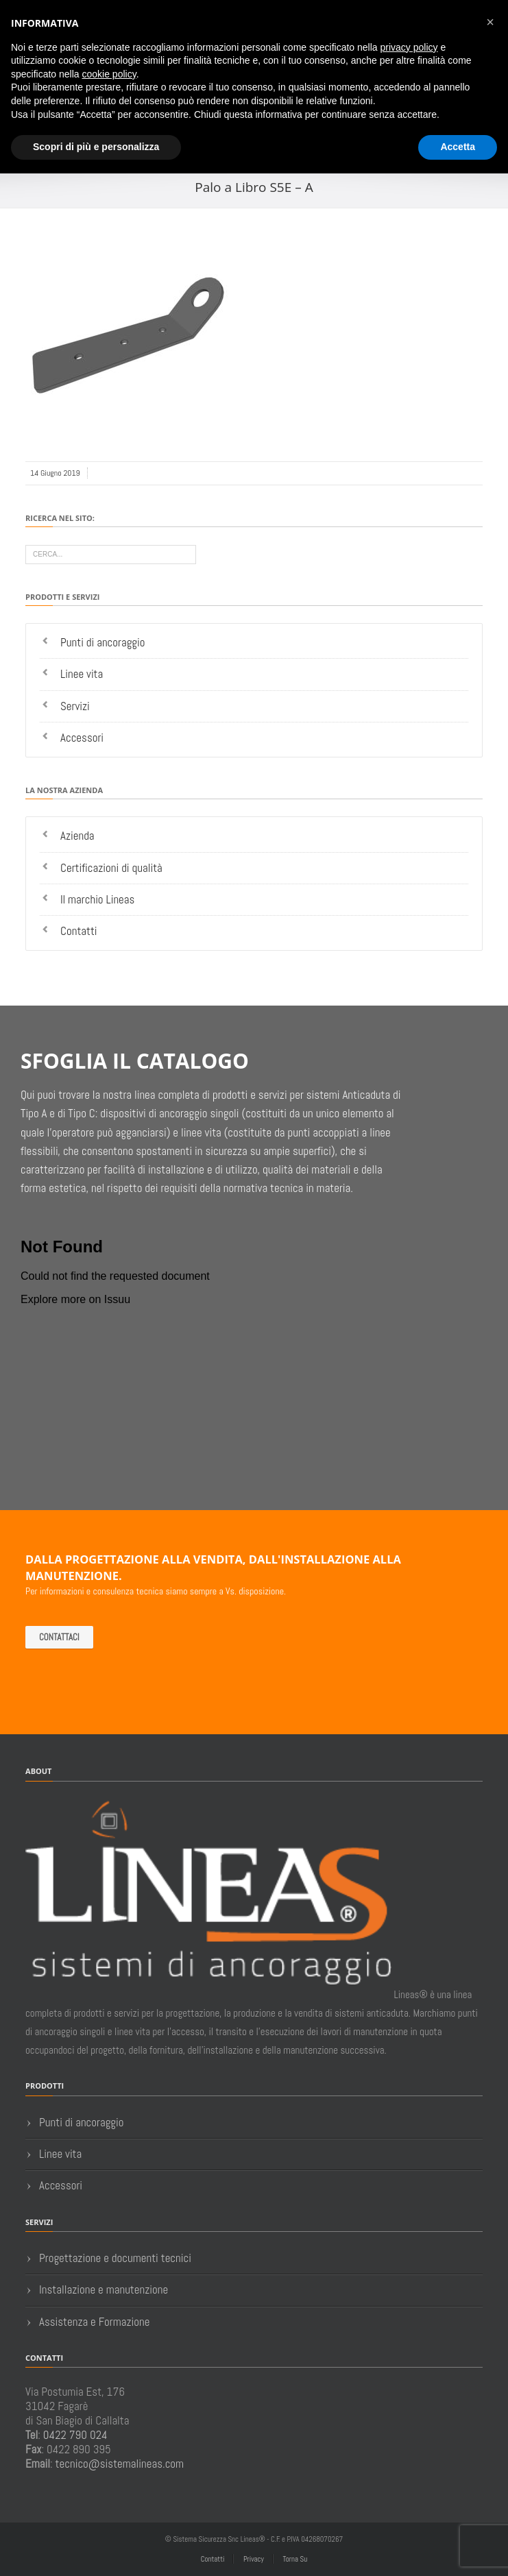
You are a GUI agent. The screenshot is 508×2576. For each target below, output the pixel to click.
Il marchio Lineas (97, 899)
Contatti (78, 930)
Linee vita (81, 673)
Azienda (77, 835)
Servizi (75, 706)
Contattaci (59, 1637)
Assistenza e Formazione (94, 2321)
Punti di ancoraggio (102, 642)
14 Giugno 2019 (55, 472)
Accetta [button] (457, 146)
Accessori (82, 737)
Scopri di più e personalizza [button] (96, 146)
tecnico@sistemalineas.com (120, 2463)
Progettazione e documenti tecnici (115, 2257)
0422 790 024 (75, 2434)
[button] (490, 22)
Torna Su (294, 2559)
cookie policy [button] (109, 74)
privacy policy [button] (409, 47)
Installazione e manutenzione (103, 2289)
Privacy (253, 2559)
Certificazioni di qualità (111, 867)
